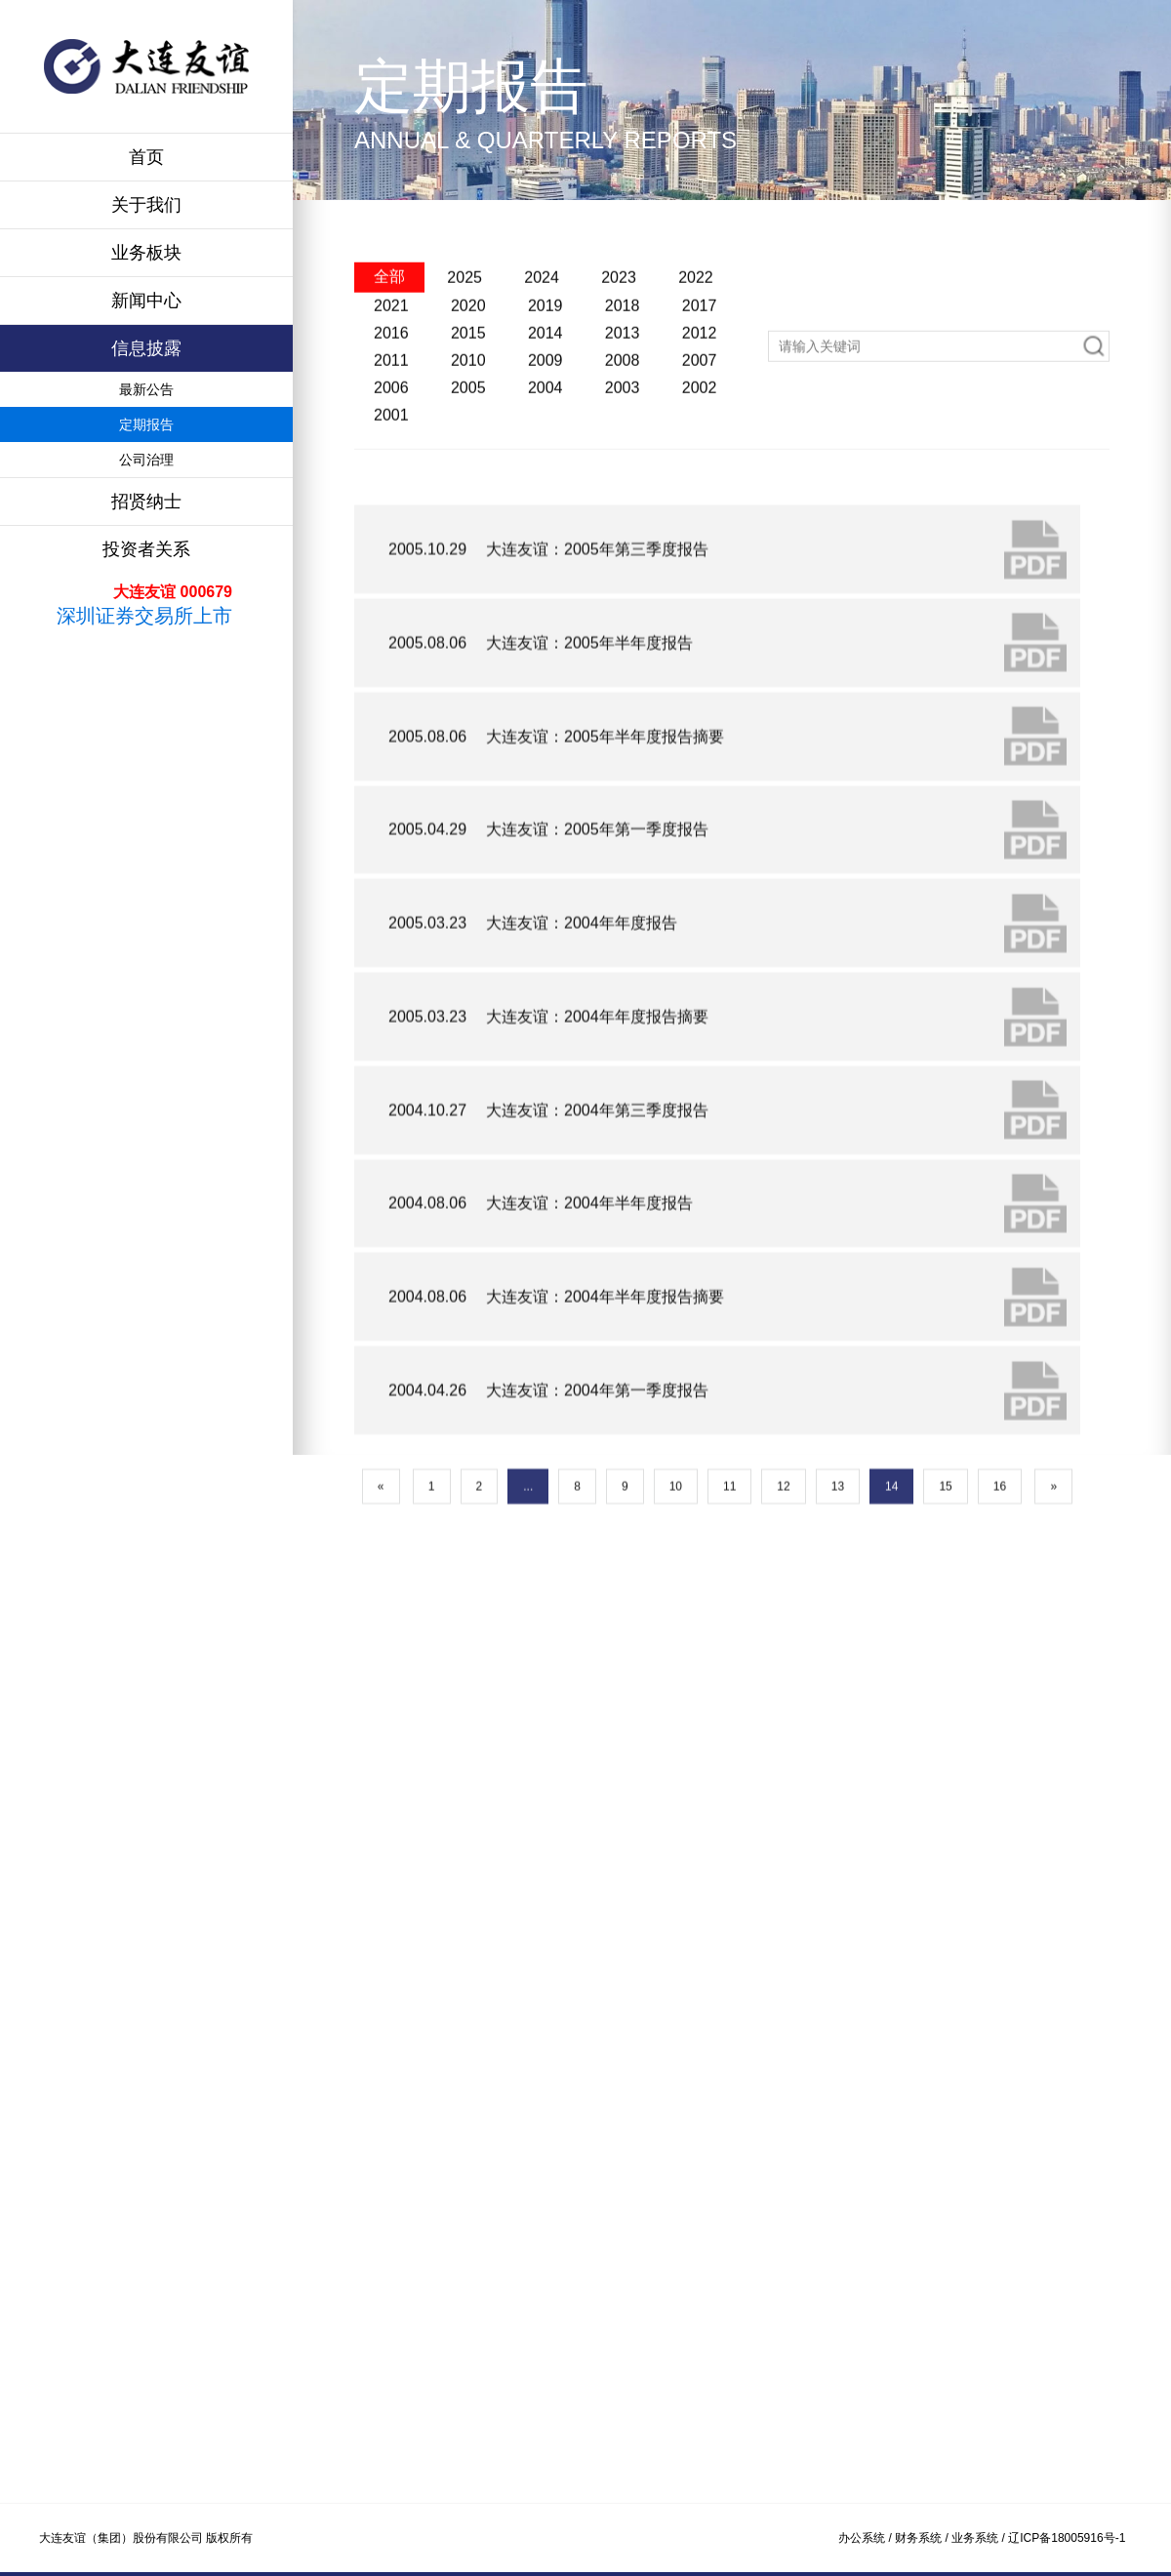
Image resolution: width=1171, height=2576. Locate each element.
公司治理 (146, 459)
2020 (468, 368)
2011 (391, 423)
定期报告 (146, 424)
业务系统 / (979, 2538)
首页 (146, 157)
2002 (699, 450)
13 (837, 1601)
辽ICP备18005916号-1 (1066, 2538)
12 (783, 1601)
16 (999, 1601)
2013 (622, 395)
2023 (618, 340)
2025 (464, 340)
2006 (391, 450)
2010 (468, 423)
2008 (622, 423)
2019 (545, 368)
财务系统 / (923, 2538)
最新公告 (146, 389)
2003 (622, 450)
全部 (389, 339)
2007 (699, 423)
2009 (545, 423)
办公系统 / (866, 2538)
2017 (699, 368)
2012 (699, 395)
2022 (695, 340)
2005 (468, 450)
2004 (545, 450)
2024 (541, 340)
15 (945, 1601)
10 (675, 1601)
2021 (391, 368)
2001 (391, 477)
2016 (391, 395)
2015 (468, 395)
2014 (545, 395)
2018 (622, 368)
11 (729, 1601)
